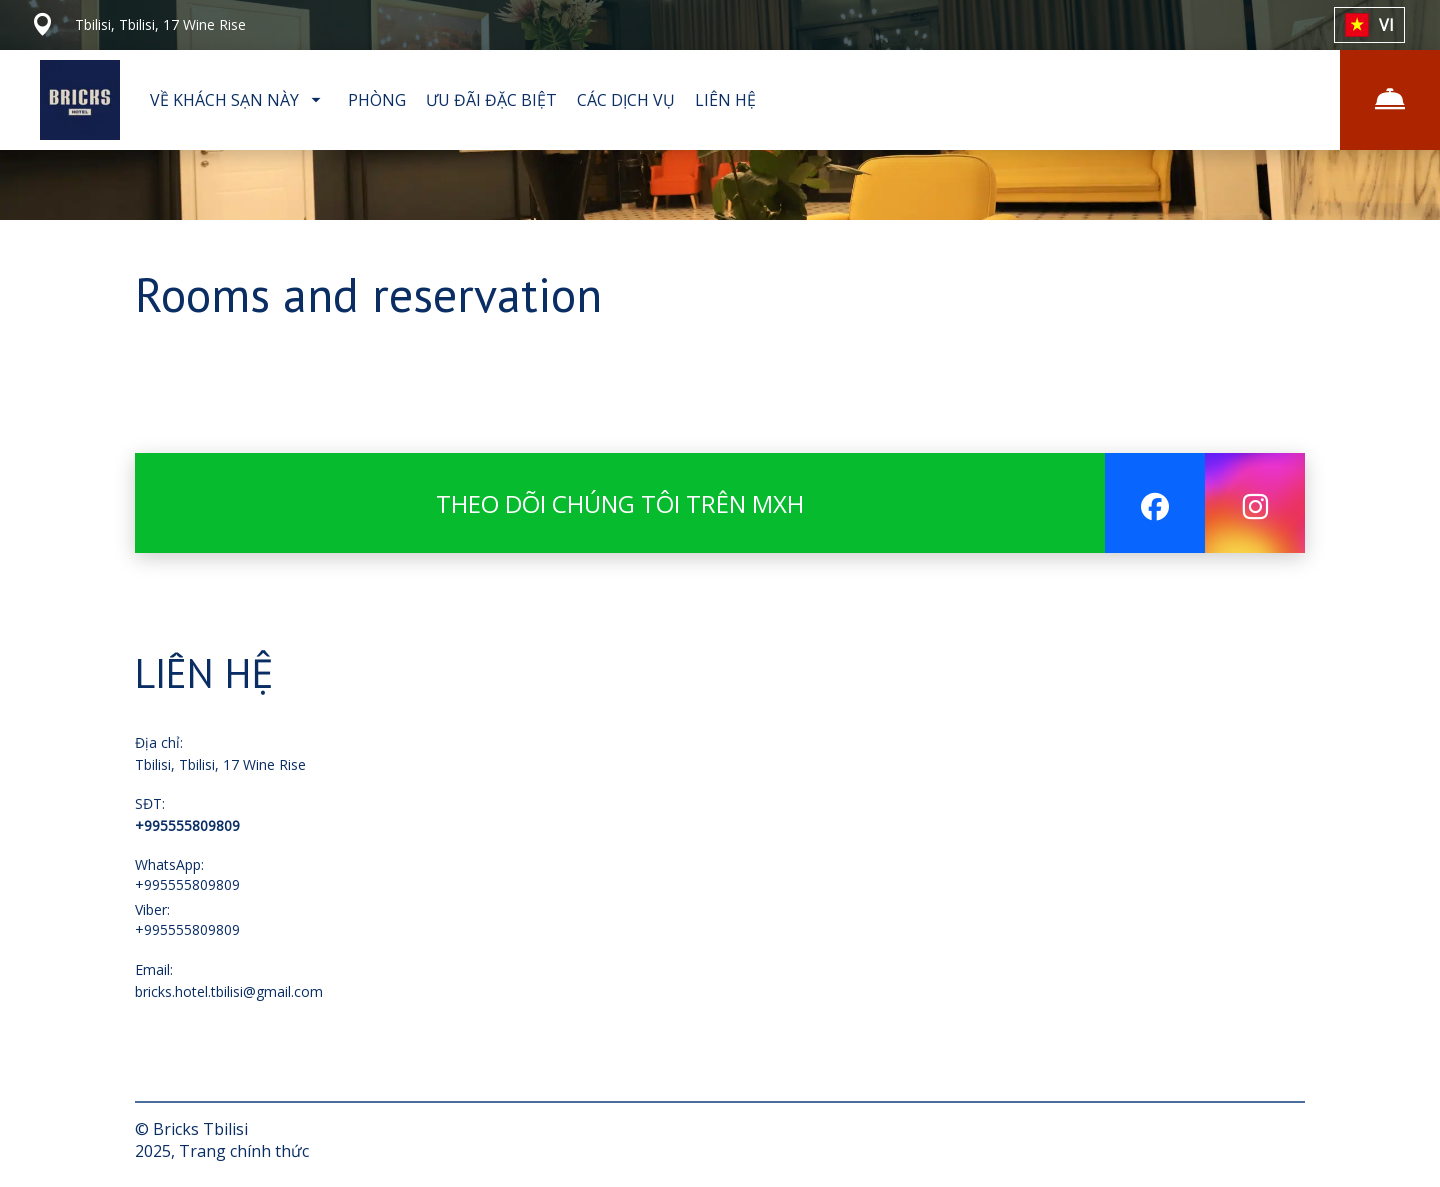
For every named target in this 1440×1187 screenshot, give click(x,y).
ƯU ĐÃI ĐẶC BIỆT (491, 100)
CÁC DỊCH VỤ (626, 100)
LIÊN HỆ (725, 100)
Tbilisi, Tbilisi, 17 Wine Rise (220, 764)
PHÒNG (377, 100)
